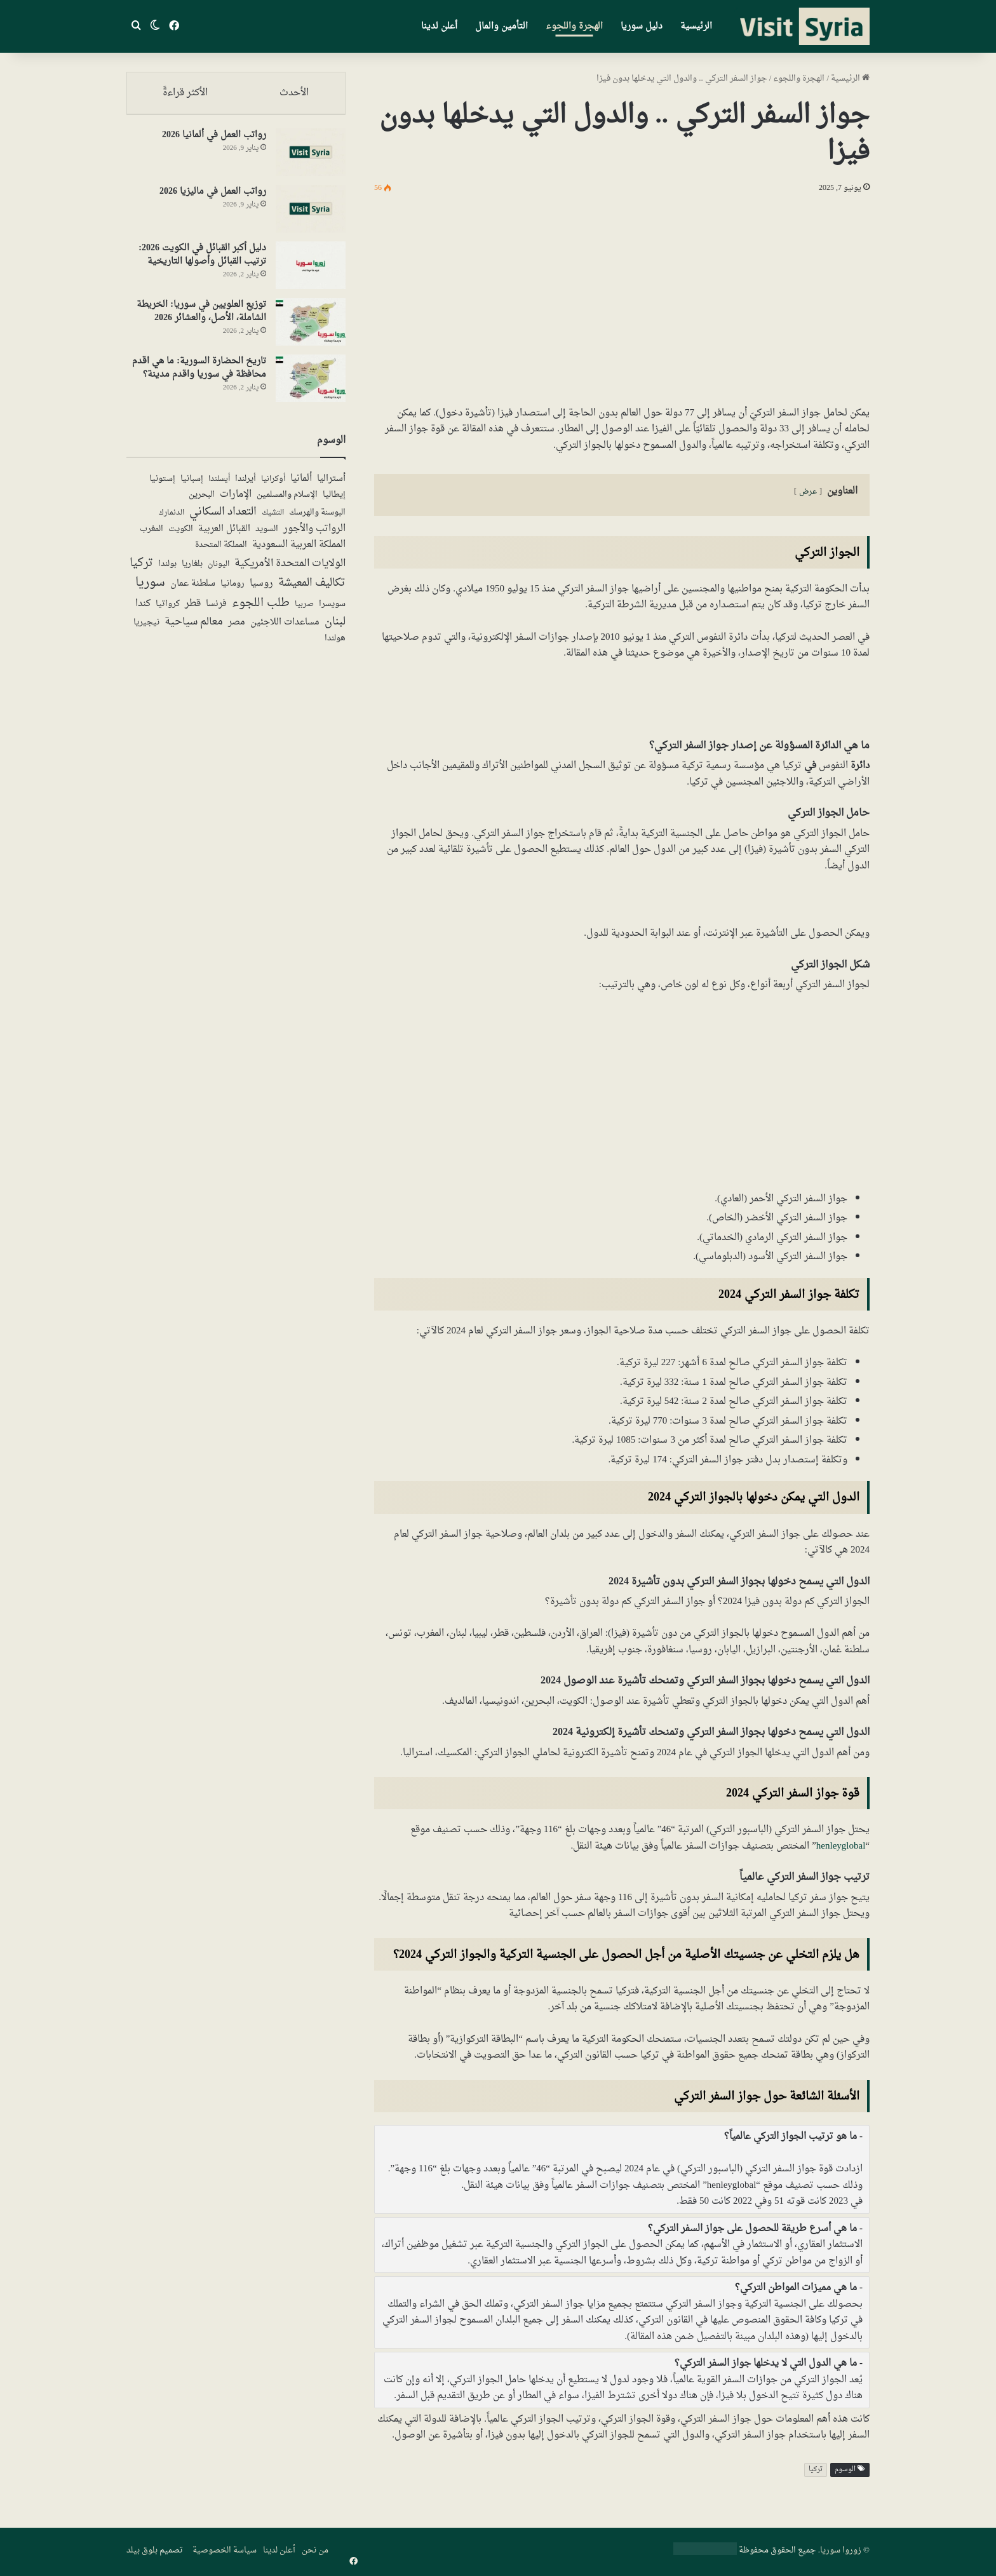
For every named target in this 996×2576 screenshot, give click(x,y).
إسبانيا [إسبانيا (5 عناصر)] (191, 485)
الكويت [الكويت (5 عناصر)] (180, 536)
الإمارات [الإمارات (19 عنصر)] (236, 500)
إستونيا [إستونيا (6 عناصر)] (162, 485)
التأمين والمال (501, 26)
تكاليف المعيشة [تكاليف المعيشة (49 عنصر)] (312, 589)
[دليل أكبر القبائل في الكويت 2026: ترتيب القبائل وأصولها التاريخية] (311, 271)
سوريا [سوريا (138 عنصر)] (150, 589)
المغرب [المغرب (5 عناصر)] (151, 536)
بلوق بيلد (142, 2550)
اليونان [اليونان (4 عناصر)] (218, 570)
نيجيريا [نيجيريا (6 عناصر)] (146, 628)
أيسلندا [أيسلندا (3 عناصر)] (219, 484)
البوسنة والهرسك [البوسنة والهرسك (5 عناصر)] (317, 519)
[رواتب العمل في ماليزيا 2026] (311, 214)
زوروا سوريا (840, 2550)
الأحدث (294, 93)
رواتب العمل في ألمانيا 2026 (214, 140)
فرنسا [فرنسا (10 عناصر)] (216, 609)
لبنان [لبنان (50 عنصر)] (335, 628)
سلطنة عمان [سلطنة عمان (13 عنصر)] (192, 589)
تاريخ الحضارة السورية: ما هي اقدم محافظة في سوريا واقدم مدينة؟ (199, 373)
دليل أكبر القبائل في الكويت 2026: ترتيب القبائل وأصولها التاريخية (202, 260)
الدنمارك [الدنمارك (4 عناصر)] (171, 518)
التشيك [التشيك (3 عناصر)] (273, 518)
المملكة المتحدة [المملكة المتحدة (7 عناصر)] (221, 551)
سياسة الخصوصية (224, 2550)
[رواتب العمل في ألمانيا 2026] (311, 158)
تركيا (816, 2469)
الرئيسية (696, 26)
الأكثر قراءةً (185, 93)
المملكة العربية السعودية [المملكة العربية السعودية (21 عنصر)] (299, 551)
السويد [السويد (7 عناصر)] (266, 535)
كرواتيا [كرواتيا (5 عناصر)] (168, 610)
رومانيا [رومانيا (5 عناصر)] (232, 590)
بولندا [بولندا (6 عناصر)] (167, 570)
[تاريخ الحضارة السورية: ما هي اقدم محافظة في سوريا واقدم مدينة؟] (311, 384)
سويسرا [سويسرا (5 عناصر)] (332, 610)
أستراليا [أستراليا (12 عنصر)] (331, 484)
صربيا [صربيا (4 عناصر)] (304, 610)
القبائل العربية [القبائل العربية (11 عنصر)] (224, 535)
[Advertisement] (622, 297)
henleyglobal (840, 1846)
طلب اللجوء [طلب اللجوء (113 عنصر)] (261, 609)
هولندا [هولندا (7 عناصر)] (335, 644)
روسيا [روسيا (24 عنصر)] (261, 589)
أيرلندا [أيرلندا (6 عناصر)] (245, 485)
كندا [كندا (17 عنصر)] (143, 609)
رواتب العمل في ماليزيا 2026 (212, 197)
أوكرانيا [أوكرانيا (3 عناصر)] (273, 484)
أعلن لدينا (439, 26)
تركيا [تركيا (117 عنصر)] (141, 569)
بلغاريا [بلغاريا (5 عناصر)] (192, 570)
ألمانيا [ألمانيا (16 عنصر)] (301, 484)
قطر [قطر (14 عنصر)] (193, 609)
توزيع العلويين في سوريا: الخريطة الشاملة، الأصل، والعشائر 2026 (201, 317)
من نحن (315, 2550)
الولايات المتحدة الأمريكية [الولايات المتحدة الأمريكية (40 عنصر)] (290, 569)
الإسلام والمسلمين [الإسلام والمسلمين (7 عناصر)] (287, 501)
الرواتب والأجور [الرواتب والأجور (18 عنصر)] (314, 535)
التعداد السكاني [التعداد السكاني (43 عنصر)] (223, 518)
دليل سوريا (642, 26)
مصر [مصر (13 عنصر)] (236, 628)
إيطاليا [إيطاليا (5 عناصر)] (334, 501)
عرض (808, 492)
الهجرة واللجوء (574, 26)
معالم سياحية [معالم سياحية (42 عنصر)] (194, 628)
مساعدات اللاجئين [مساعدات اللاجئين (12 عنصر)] (285, 628)
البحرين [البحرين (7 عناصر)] (202, 501)
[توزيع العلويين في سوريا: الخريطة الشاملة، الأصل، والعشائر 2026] (311, 327)
